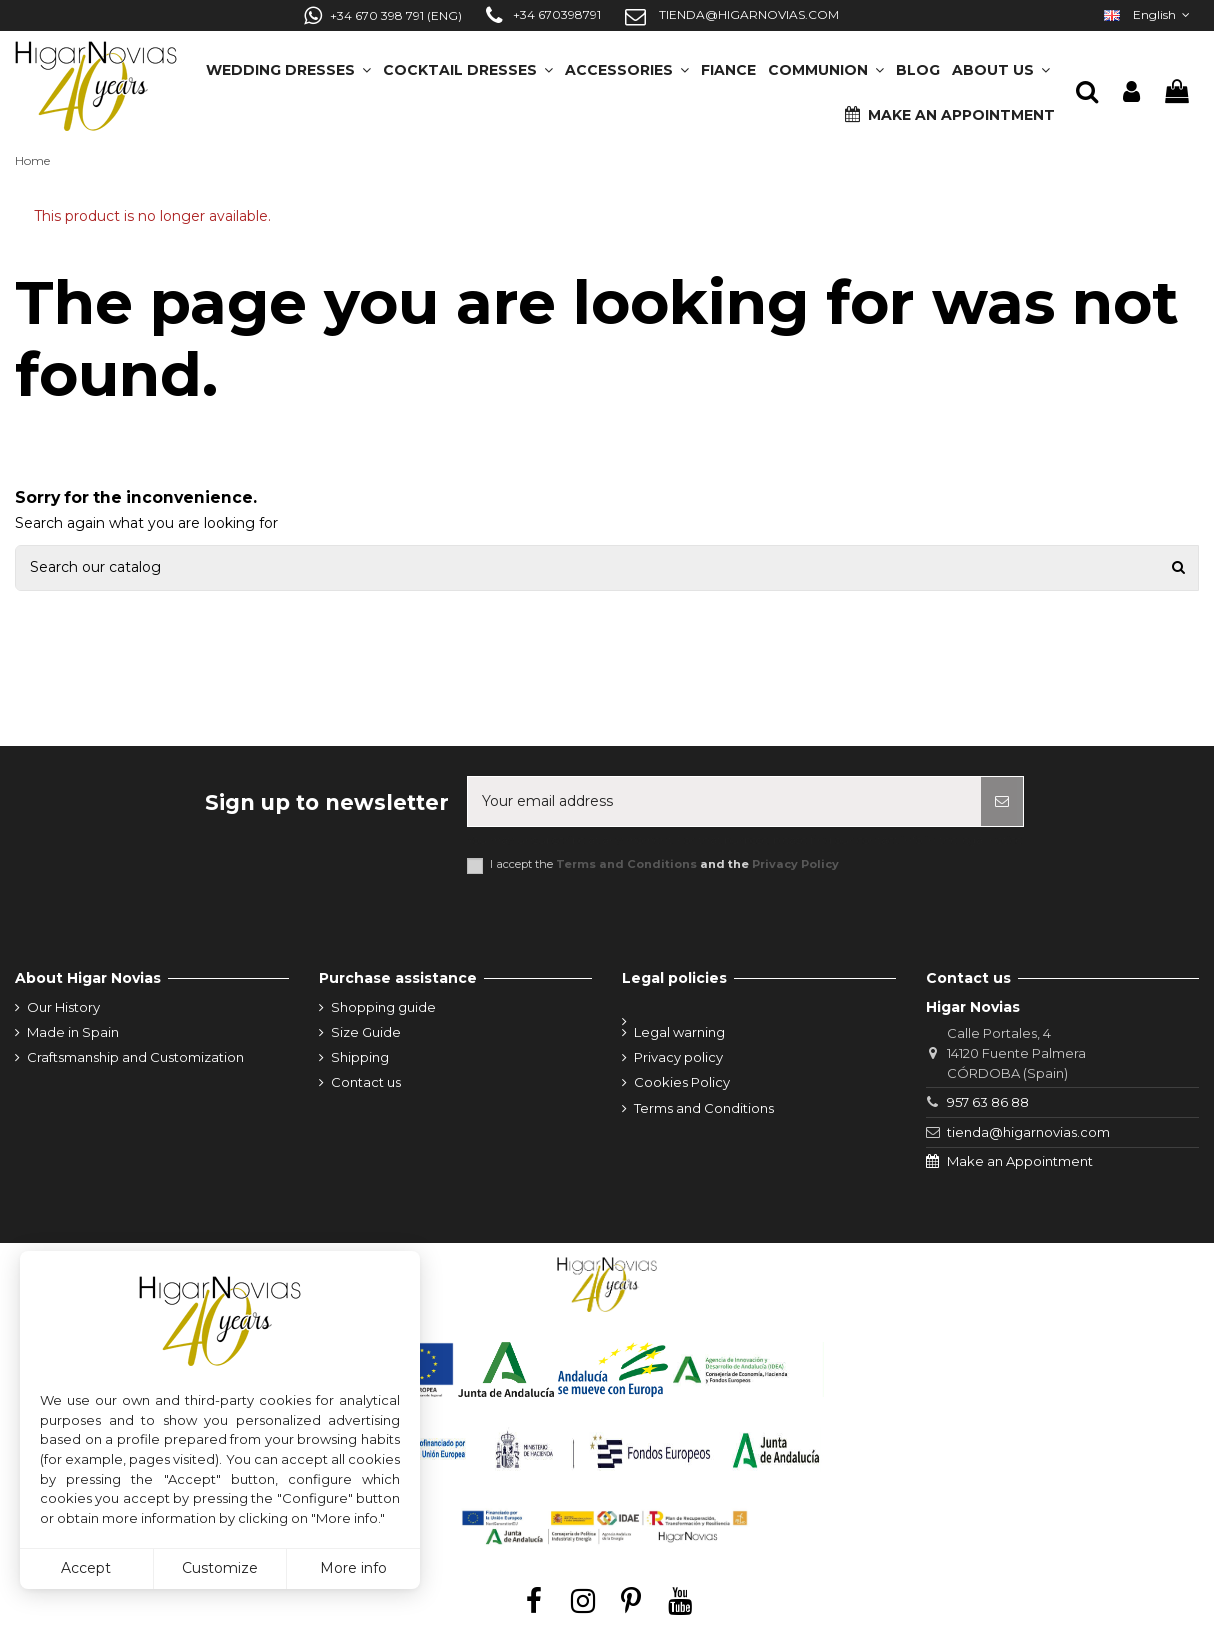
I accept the (664, 864)
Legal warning (679, 1032)
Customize (220, 1568)
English (1149, 14)
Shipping (360, 1057)
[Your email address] (724, 801)
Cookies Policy (682, 1082)
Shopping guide (383, 1007)
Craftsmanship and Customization (135, 1057)
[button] (1001, 63)
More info (353, 1568)
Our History (63, 1007)
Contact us (366, 1082)
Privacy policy (678, 1057)
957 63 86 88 (988, 1102)
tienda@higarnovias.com (1028, 1132)
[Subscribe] (1002, 801)
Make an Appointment (1020, 1161)
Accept (86, 1568)
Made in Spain (73, 1032)
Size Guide (366, 1032)
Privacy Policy (795, 864)
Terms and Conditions (626, 864)
